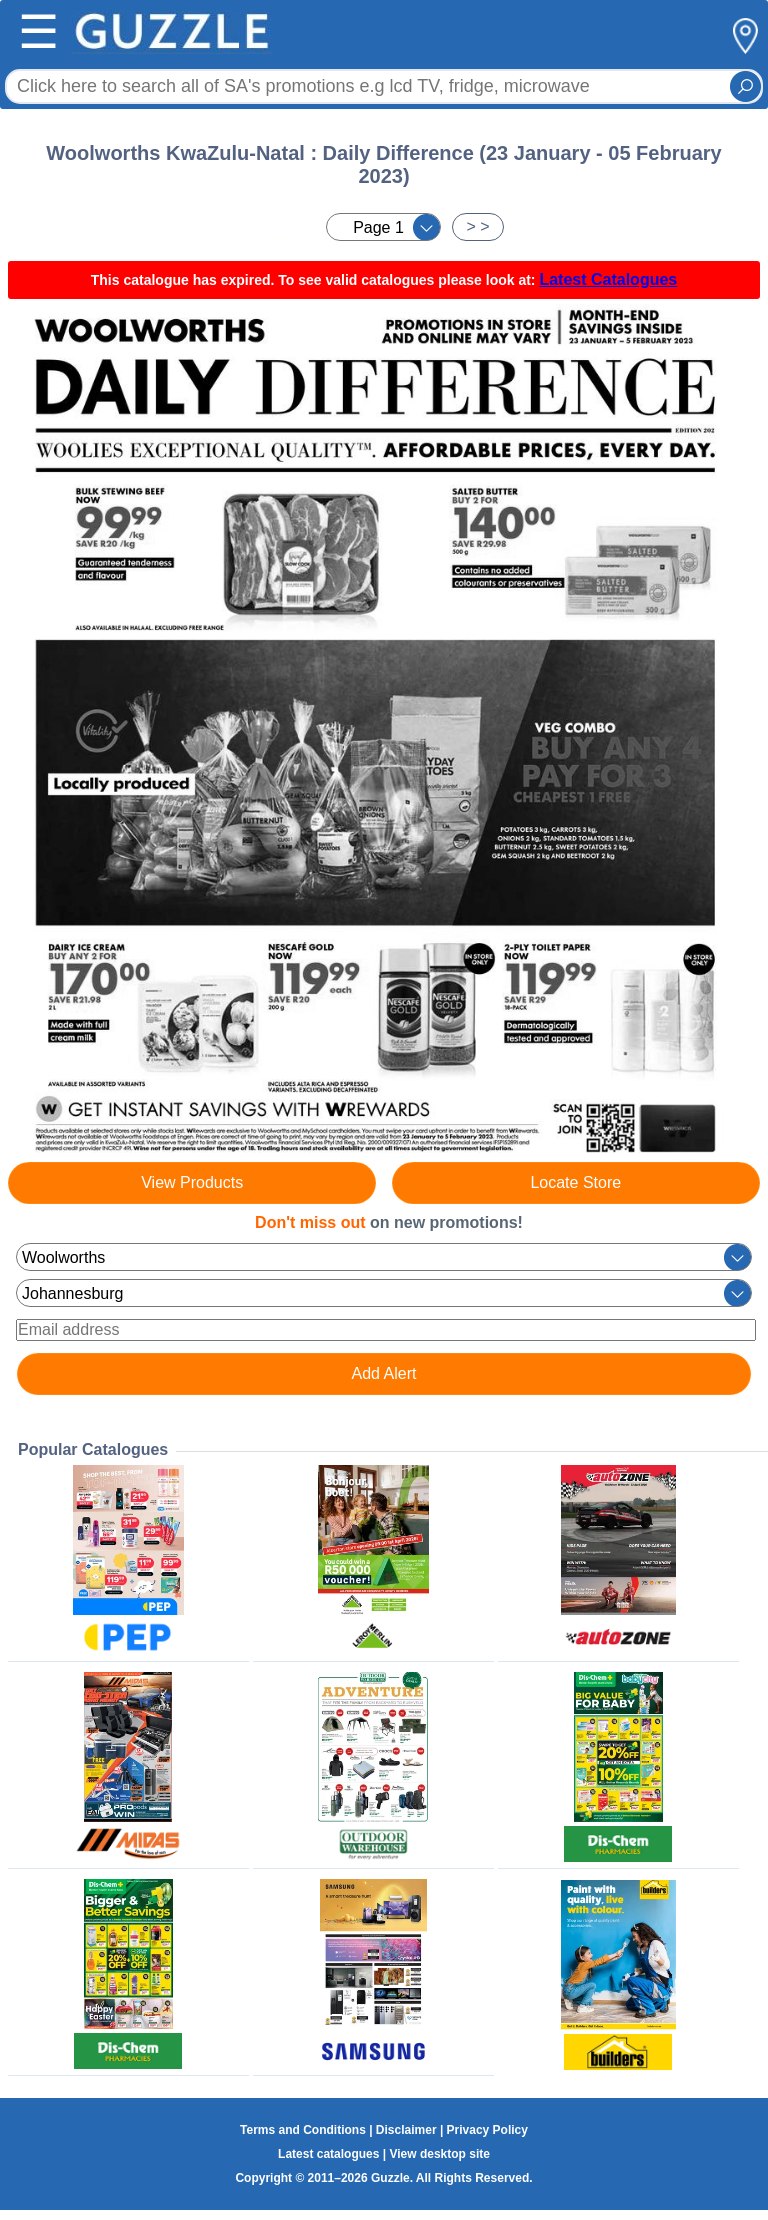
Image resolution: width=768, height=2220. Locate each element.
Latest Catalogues (608, 279)
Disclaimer (406, 2130)
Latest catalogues (328, 2154)
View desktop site (439, 2154)
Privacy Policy (487, 2130)
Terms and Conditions (303, 2130)
